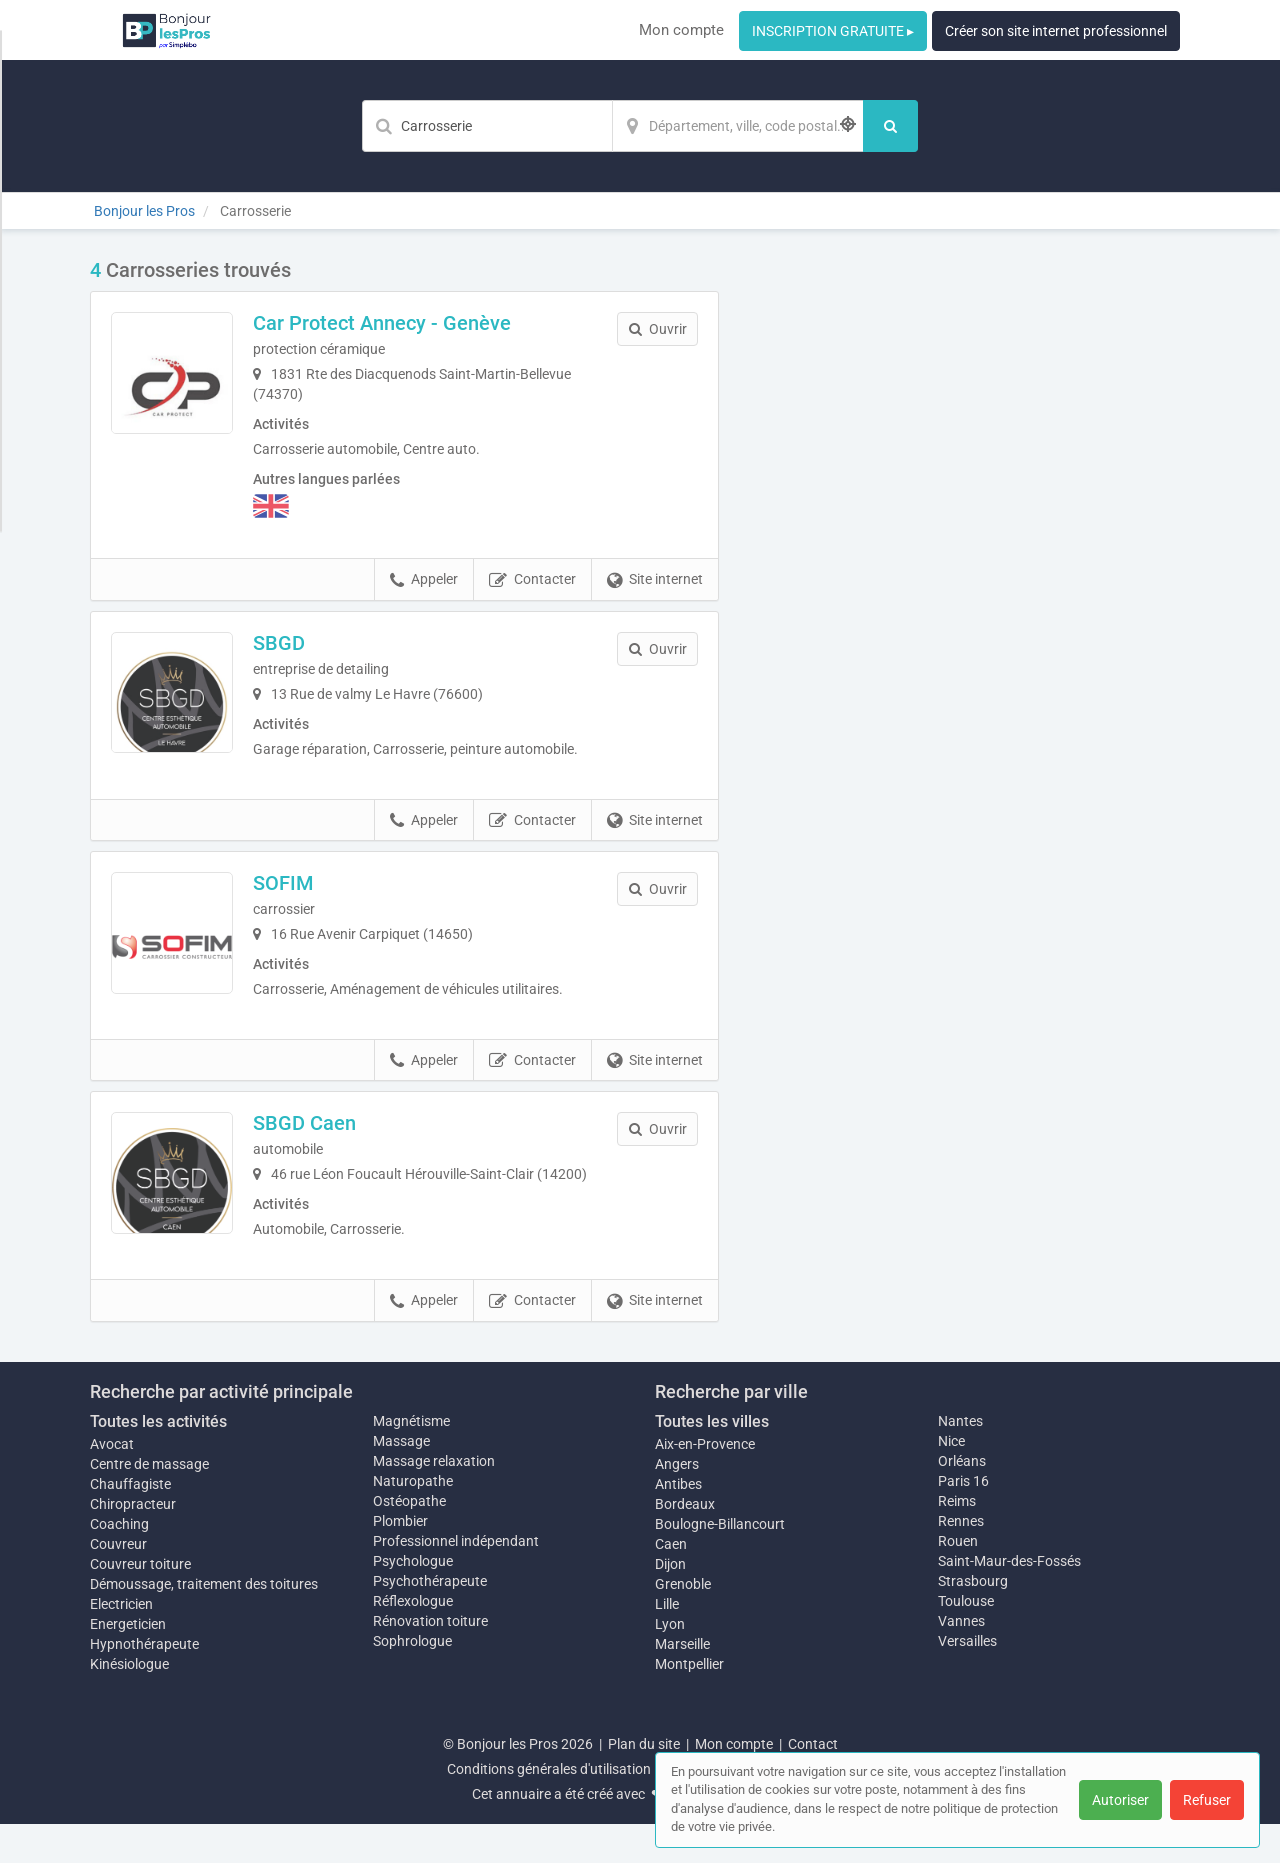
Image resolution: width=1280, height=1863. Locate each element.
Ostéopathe (409, 1540)
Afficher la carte (969, 542)
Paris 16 (963, 1520)
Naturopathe (413, 1520)
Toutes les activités (158, 1460)
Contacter (532, 580)
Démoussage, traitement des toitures (204, 1623)
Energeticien (128, 1663)
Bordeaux (685, 1543)
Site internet (655, 580)
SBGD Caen (332, 1149)
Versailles (967, 1680)
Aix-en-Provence (705, 1483)
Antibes (678, 1523)
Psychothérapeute (430, 1620)
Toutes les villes (712, 1460)
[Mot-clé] (487, 126)
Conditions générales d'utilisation (549, 1808)
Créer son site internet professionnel (1056, 31)
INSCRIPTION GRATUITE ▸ (833, 31)
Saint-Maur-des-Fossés (1009, 1600)
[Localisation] (738, 126)
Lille (667, 1643)
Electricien (121, 1643)
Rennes (961, 1560)
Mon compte (681, 30)
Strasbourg (973, 1620)
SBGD (307, 643)
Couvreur (118, 1583)
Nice (951, 1480)
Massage (401, 1480)
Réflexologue (413, 1640)
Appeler (424, 580)
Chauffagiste (130, 1523)
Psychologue (413, 1600)
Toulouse (966, 1640)
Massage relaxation (434, 1500)
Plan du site (644, 1783)
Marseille (682, 1683)
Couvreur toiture (140, 1603)
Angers (677, 1503)
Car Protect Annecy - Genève (410, 323)
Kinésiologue (129, 1703)
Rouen (958, 1580)
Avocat (112, 1483)
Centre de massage (149, 1503)
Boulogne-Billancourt (720, 1563)
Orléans (962, 1500)
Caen (671, 1583)
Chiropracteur (133, 1543)
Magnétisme (411, 1460)
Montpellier (689, 1703)
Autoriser (1120, 1800)
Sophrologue (412, 1680)
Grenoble (683, 1623)
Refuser (1207, 1800)
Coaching (119, 1563)
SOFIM (311, 896)
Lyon (670, 1663)
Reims (957, 1540)
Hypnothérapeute (144, 1683)
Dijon (670, 1603)
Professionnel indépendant (456, 1580)
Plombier (400, 1560)
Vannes (961, 1660)
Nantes (960, 1460)
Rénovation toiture (430, 1660)
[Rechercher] (890, 126)
